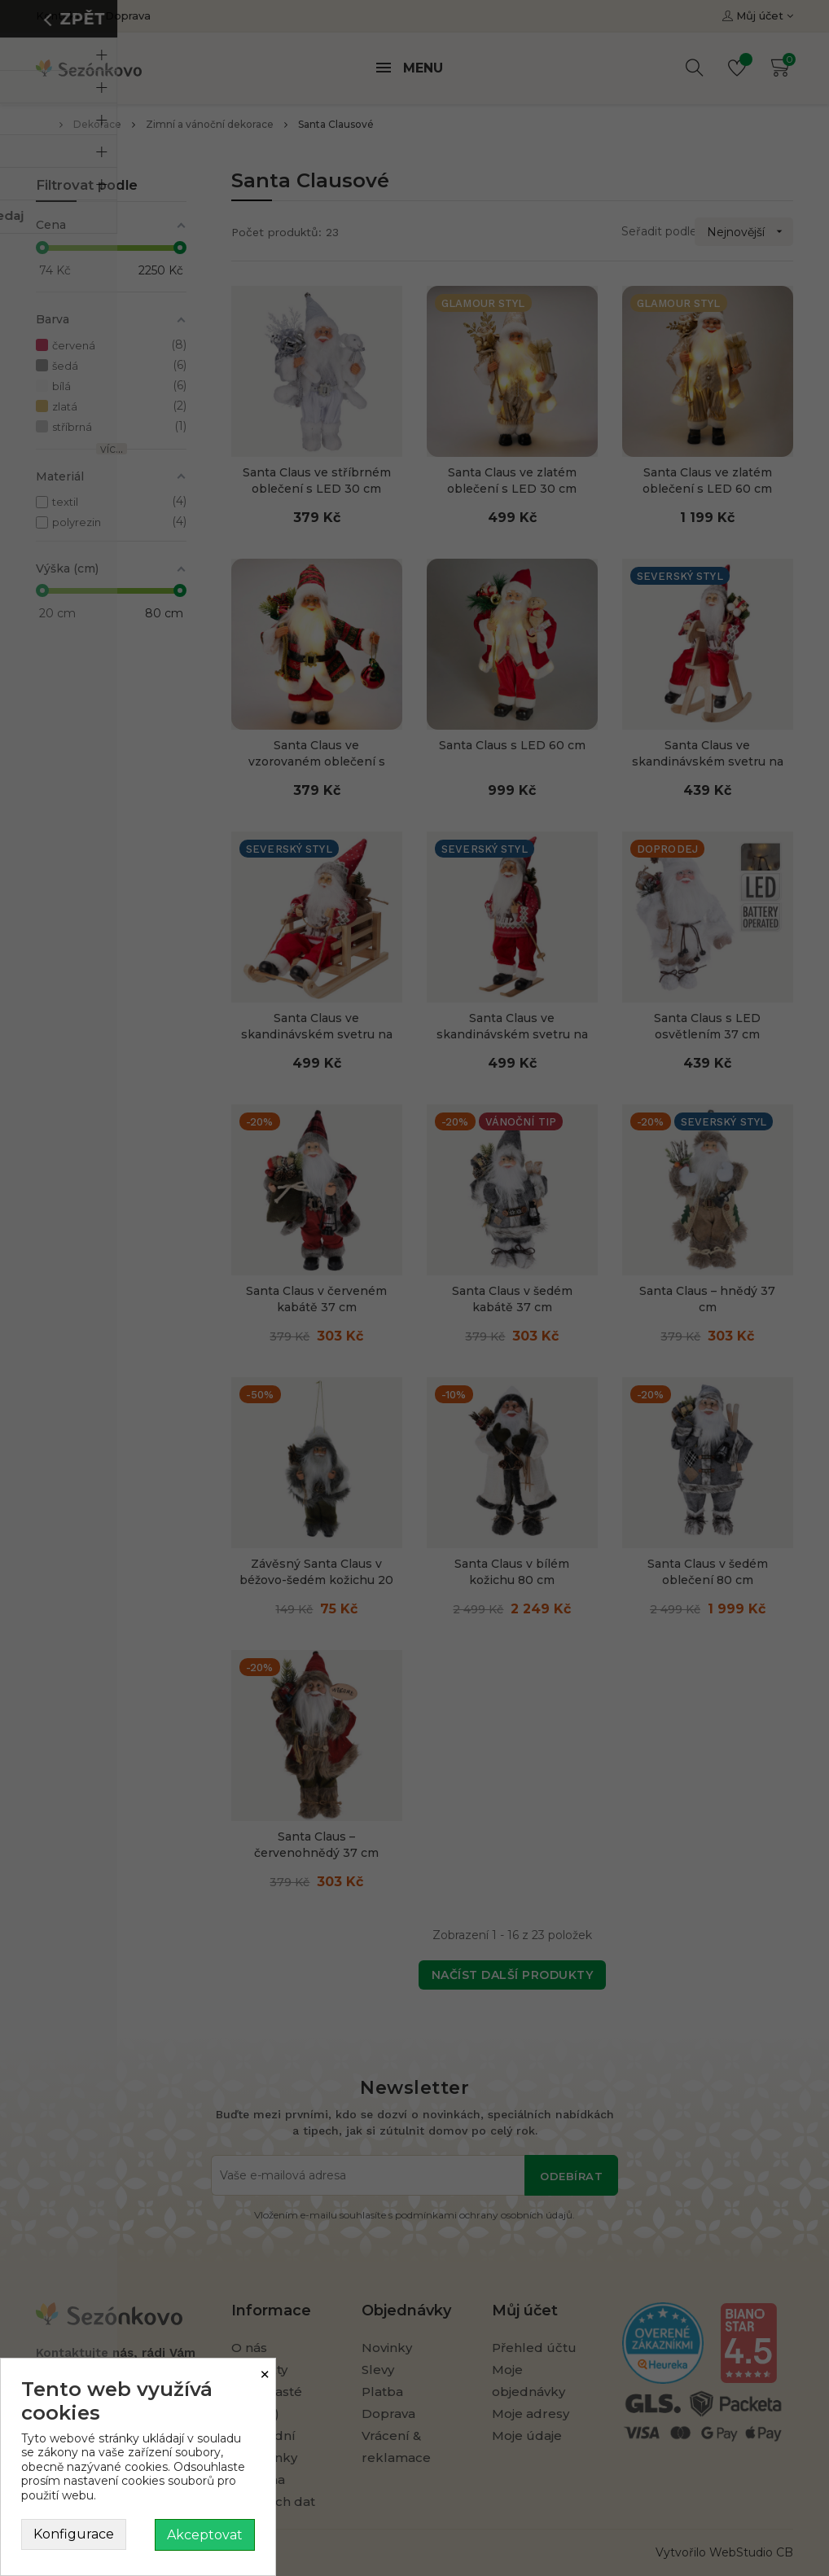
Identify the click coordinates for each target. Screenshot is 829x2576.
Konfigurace (73, 2534)
